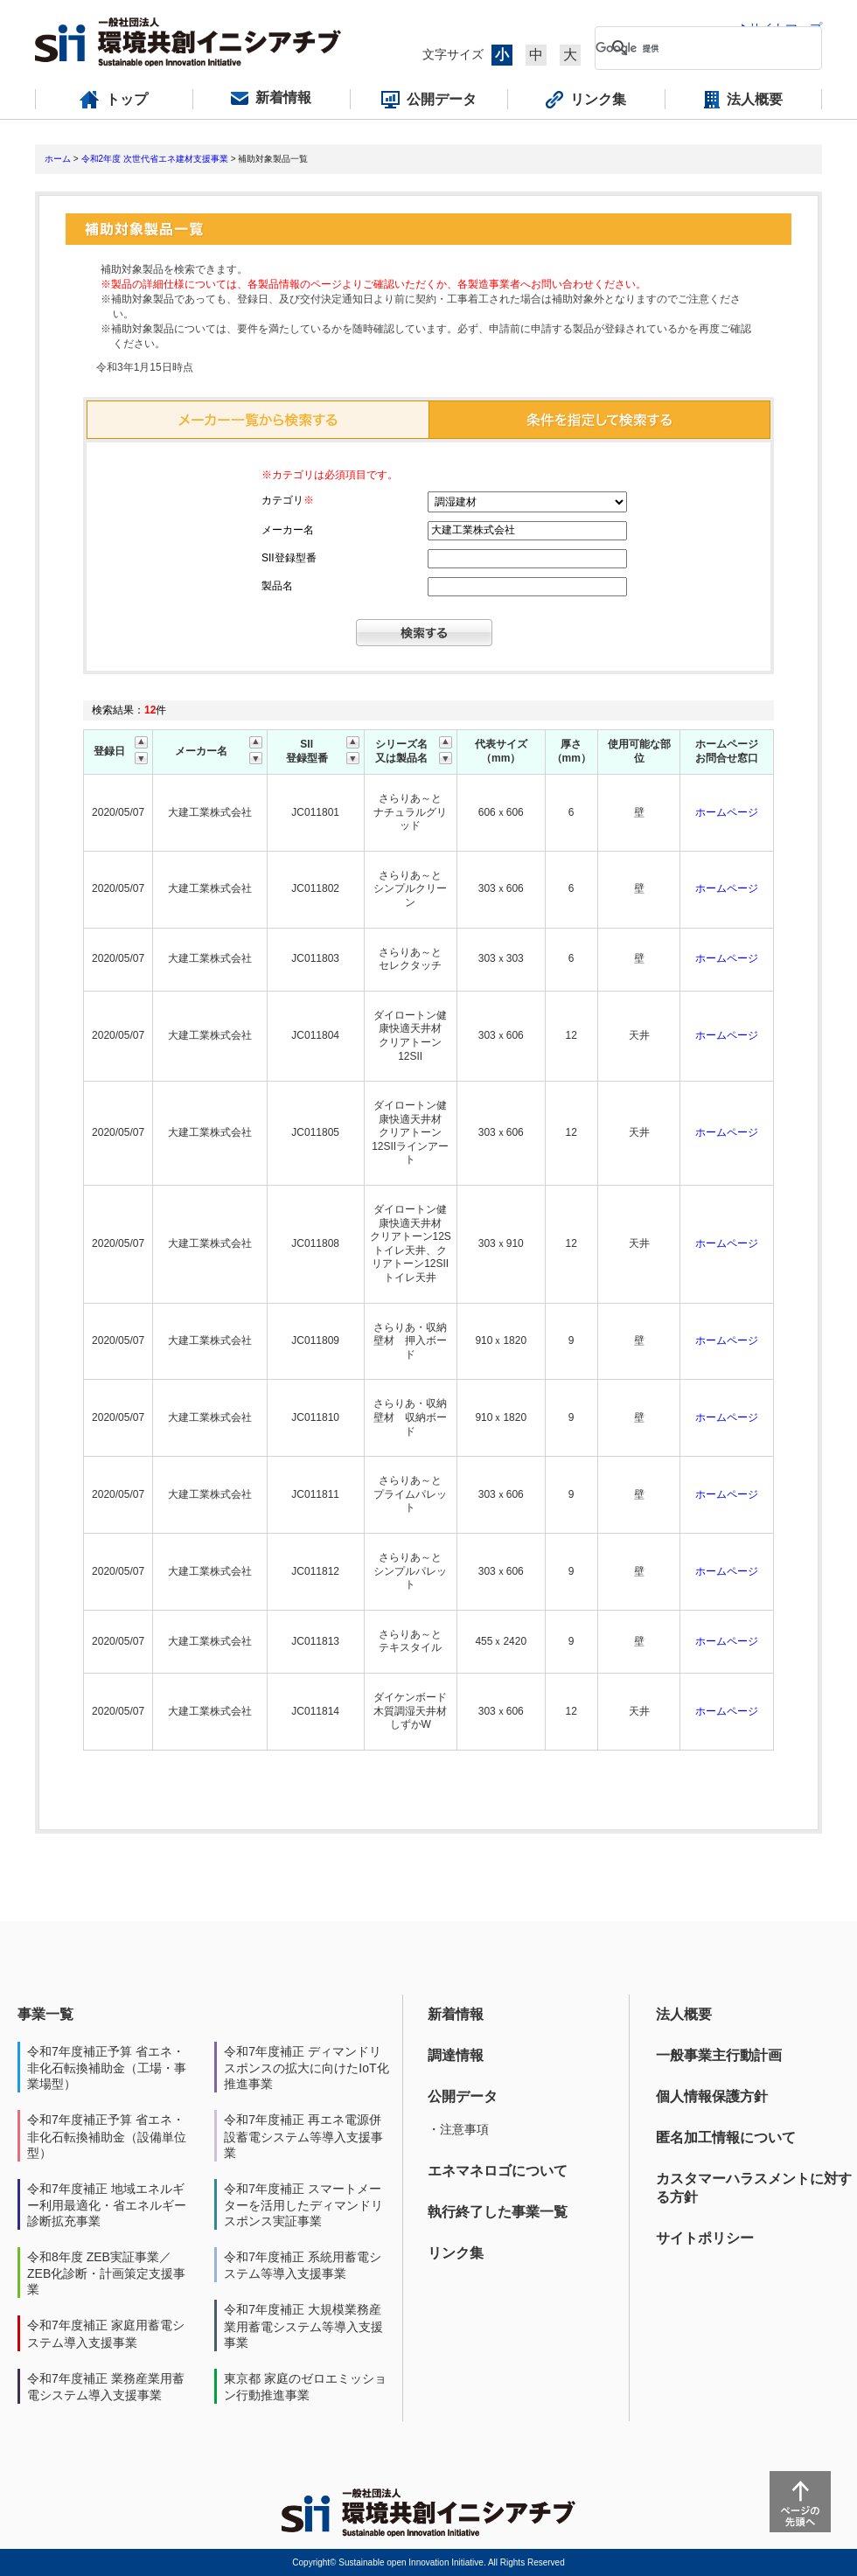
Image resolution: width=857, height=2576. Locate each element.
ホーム (58, 159)
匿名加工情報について (726, 2137)
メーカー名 (287, 530)
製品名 (277, 586)
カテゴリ (287, 500)
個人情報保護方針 (712, 2096)
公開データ (463, 2096)
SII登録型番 (289, 558)
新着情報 (456, 2014)
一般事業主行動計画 (719, 2055)
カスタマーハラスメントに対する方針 (754, 2187)
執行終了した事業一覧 (498, 2211)
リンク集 (456, 2252)
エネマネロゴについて (498, 2170)
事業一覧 (45, 2014)
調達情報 (456, 2055)
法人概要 (684, 2014)
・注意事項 (458, 2129)
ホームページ (726, 812)
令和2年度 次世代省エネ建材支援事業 (154, 159)
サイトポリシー (705, 2238)
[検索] (694, 48)
